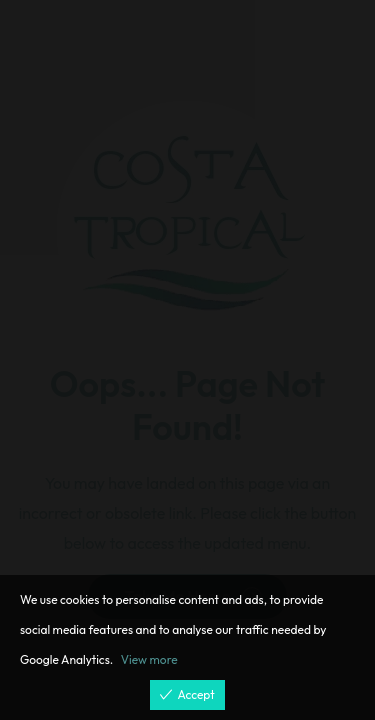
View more (149, 659)
